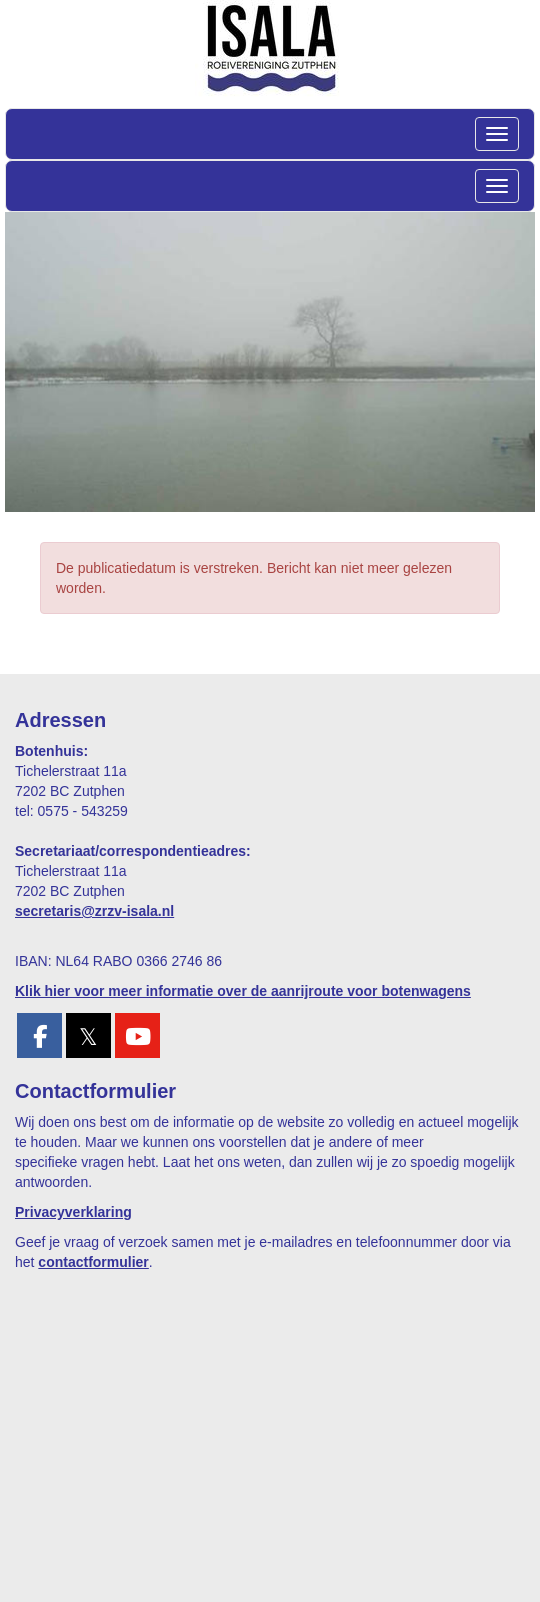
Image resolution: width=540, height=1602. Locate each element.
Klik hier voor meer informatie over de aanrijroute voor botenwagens (243, 991)
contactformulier (93, 1262)
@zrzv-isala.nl (94, 911)
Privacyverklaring (73, 1212)
